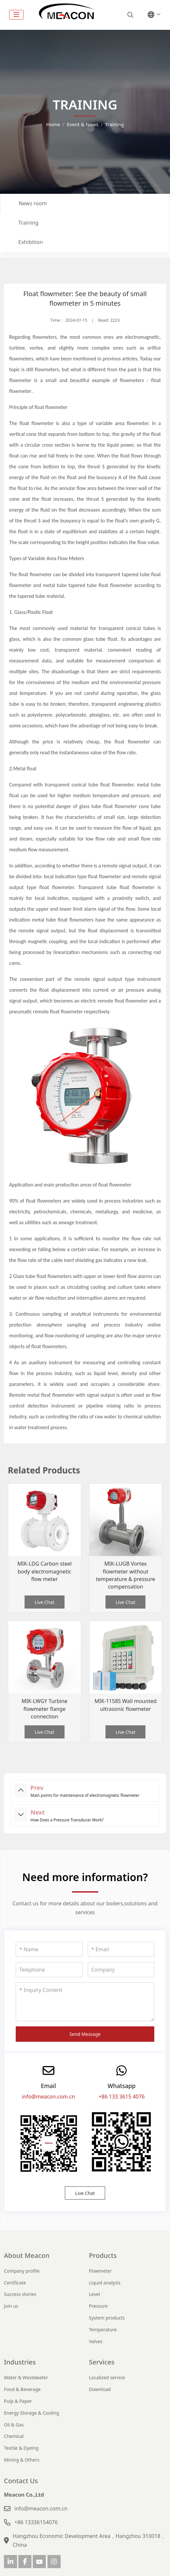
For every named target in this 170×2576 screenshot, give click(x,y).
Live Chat (44, 1602)
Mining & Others (21, 2460)
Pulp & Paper (18, 2401)
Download (100, 2389)
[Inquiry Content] (85, 2001)
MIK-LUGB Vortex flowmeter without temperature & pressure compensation (125, 1575)
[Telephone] (49, 1969)
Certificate (15, 2283)
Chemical (14, 2436)
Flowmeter (100, 2271)
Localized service (107, 2377)
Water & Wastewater (26, 2377)
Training (28, 222)
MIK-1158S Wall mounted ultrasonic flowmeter (125, 1704)
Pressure (98, 2306)
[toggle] (16, 15)
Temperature (103, 2329)
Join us (11, 2306)
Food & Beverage (22, 2389)
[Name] (49, 1949)
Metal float (24, 768)
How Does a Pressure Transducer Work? (67, 1820)
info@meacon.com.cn (48, 2096)
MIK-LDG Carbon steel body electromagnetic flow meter (44, 1571)
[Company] (121, 1969)
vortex (36, 348)
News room (33, 203)
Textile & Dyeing (21, 2448)
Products (103, 2255)
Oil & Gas (14, 2425)
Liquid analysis (105, 2283)
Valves (96, 2341)
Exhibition (30, 242)
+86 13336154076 (36, 2522)
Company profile (22, 2271)
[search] (130, 15)
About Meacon (26, 2255)
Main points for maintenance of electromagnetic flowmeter (85, 1795)
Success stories (20, 2294)
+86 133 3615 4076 (122, 2096)
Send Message (85, 2034)
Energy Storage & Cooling (31, 2413)
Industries (20, 2362)
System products (107, 2318)
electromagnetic (142, 337)
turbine (17, 348)
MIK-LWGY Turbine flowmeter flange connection (44, 1708)
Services (102, 2362)
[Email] (121, 1949)
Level (94, 2294)
